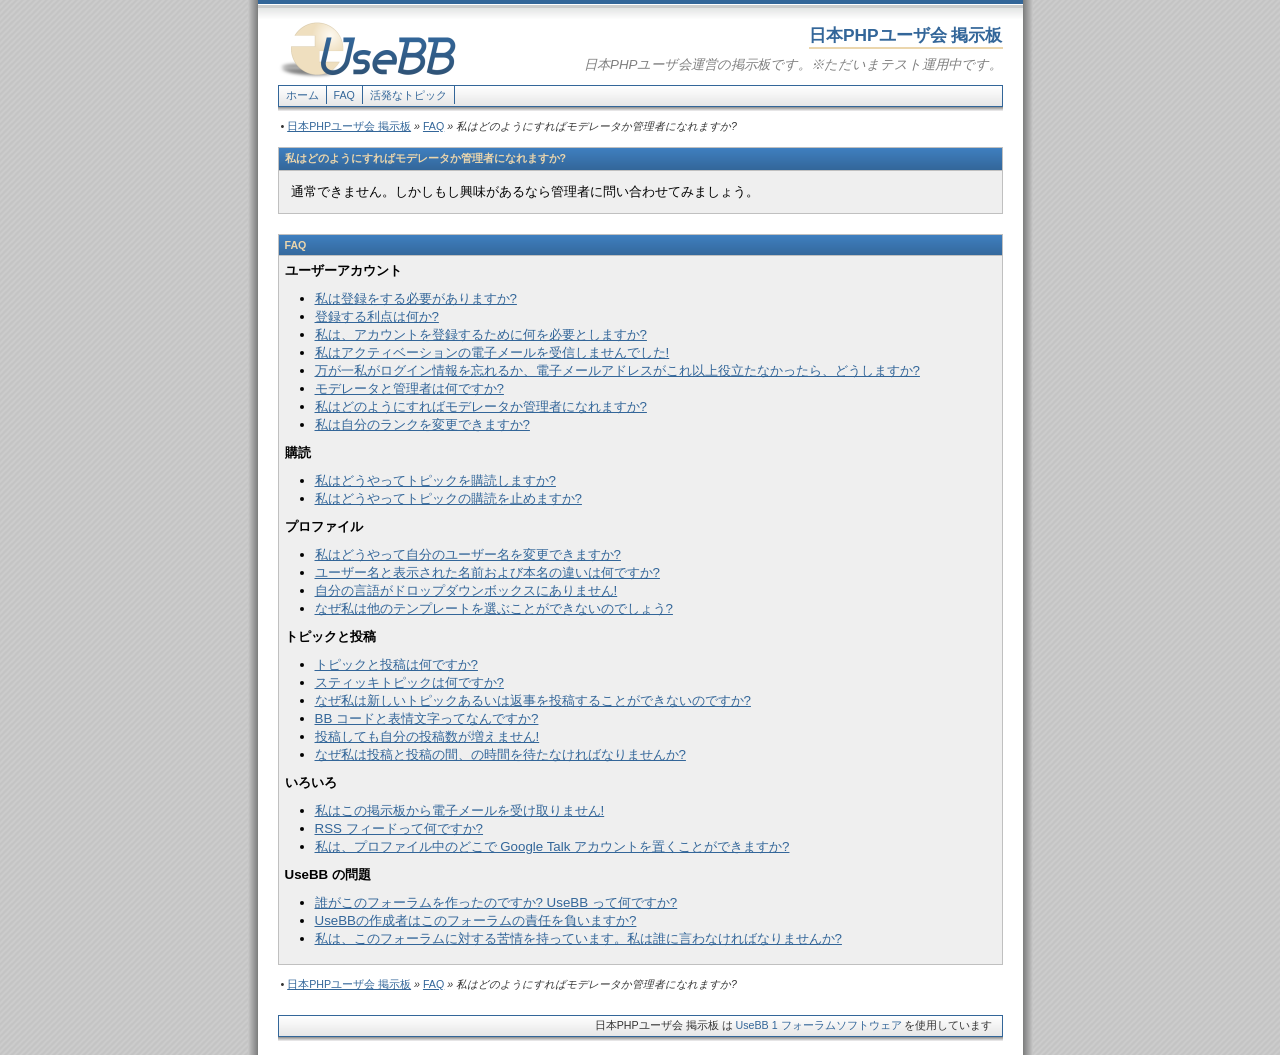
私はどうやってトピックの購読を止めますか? (448, 498)
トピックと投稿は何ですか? (396, 664)
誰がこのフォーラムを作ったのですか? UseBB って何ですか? (496, 902)
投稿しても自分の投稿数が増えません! (427, 736)
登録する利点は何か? (377, 316)
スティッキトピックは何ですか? (409, 682)
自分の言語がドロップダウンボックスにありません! (466, 590)
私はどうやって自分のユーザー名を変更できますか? (468, 554)
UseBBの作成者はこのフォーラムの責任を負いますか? (476, 920)
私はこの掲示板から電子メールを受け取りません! (460, 810)
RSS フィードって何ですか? (399, 828)
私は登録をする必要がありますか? (416, 298)
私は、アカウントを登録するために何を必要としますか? (481, 334)
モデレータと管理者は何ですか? (409, 388)
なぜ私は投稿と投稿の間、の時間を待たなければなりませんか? (500, 754)
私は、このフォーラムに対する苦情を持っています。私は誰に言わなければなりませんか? (578, 938)
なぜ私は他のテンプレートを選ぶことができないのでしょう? (494, 608)
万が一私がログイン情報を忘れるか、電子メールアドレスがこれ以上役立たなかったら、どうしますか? (617, 370)
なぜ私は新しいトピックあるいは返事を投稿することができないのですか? (533, 700)
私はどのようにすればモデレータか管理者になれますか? (481, 406)
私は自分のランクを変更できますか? (422, 424)
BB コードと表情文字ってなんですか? (427, 718)
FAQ (344, 95)
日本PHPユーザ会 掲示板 (349, 126)
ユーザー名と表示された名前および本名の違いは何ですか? (487, 572)
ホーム (302, 95)
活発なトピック (408, 95)
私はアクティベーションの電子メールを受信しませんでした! (492, 352)
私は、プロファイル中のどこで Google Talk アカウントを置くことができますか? (552, 846)
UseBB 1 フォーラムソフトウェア (819, 1025)
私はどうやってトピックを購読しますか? (435, 480)
